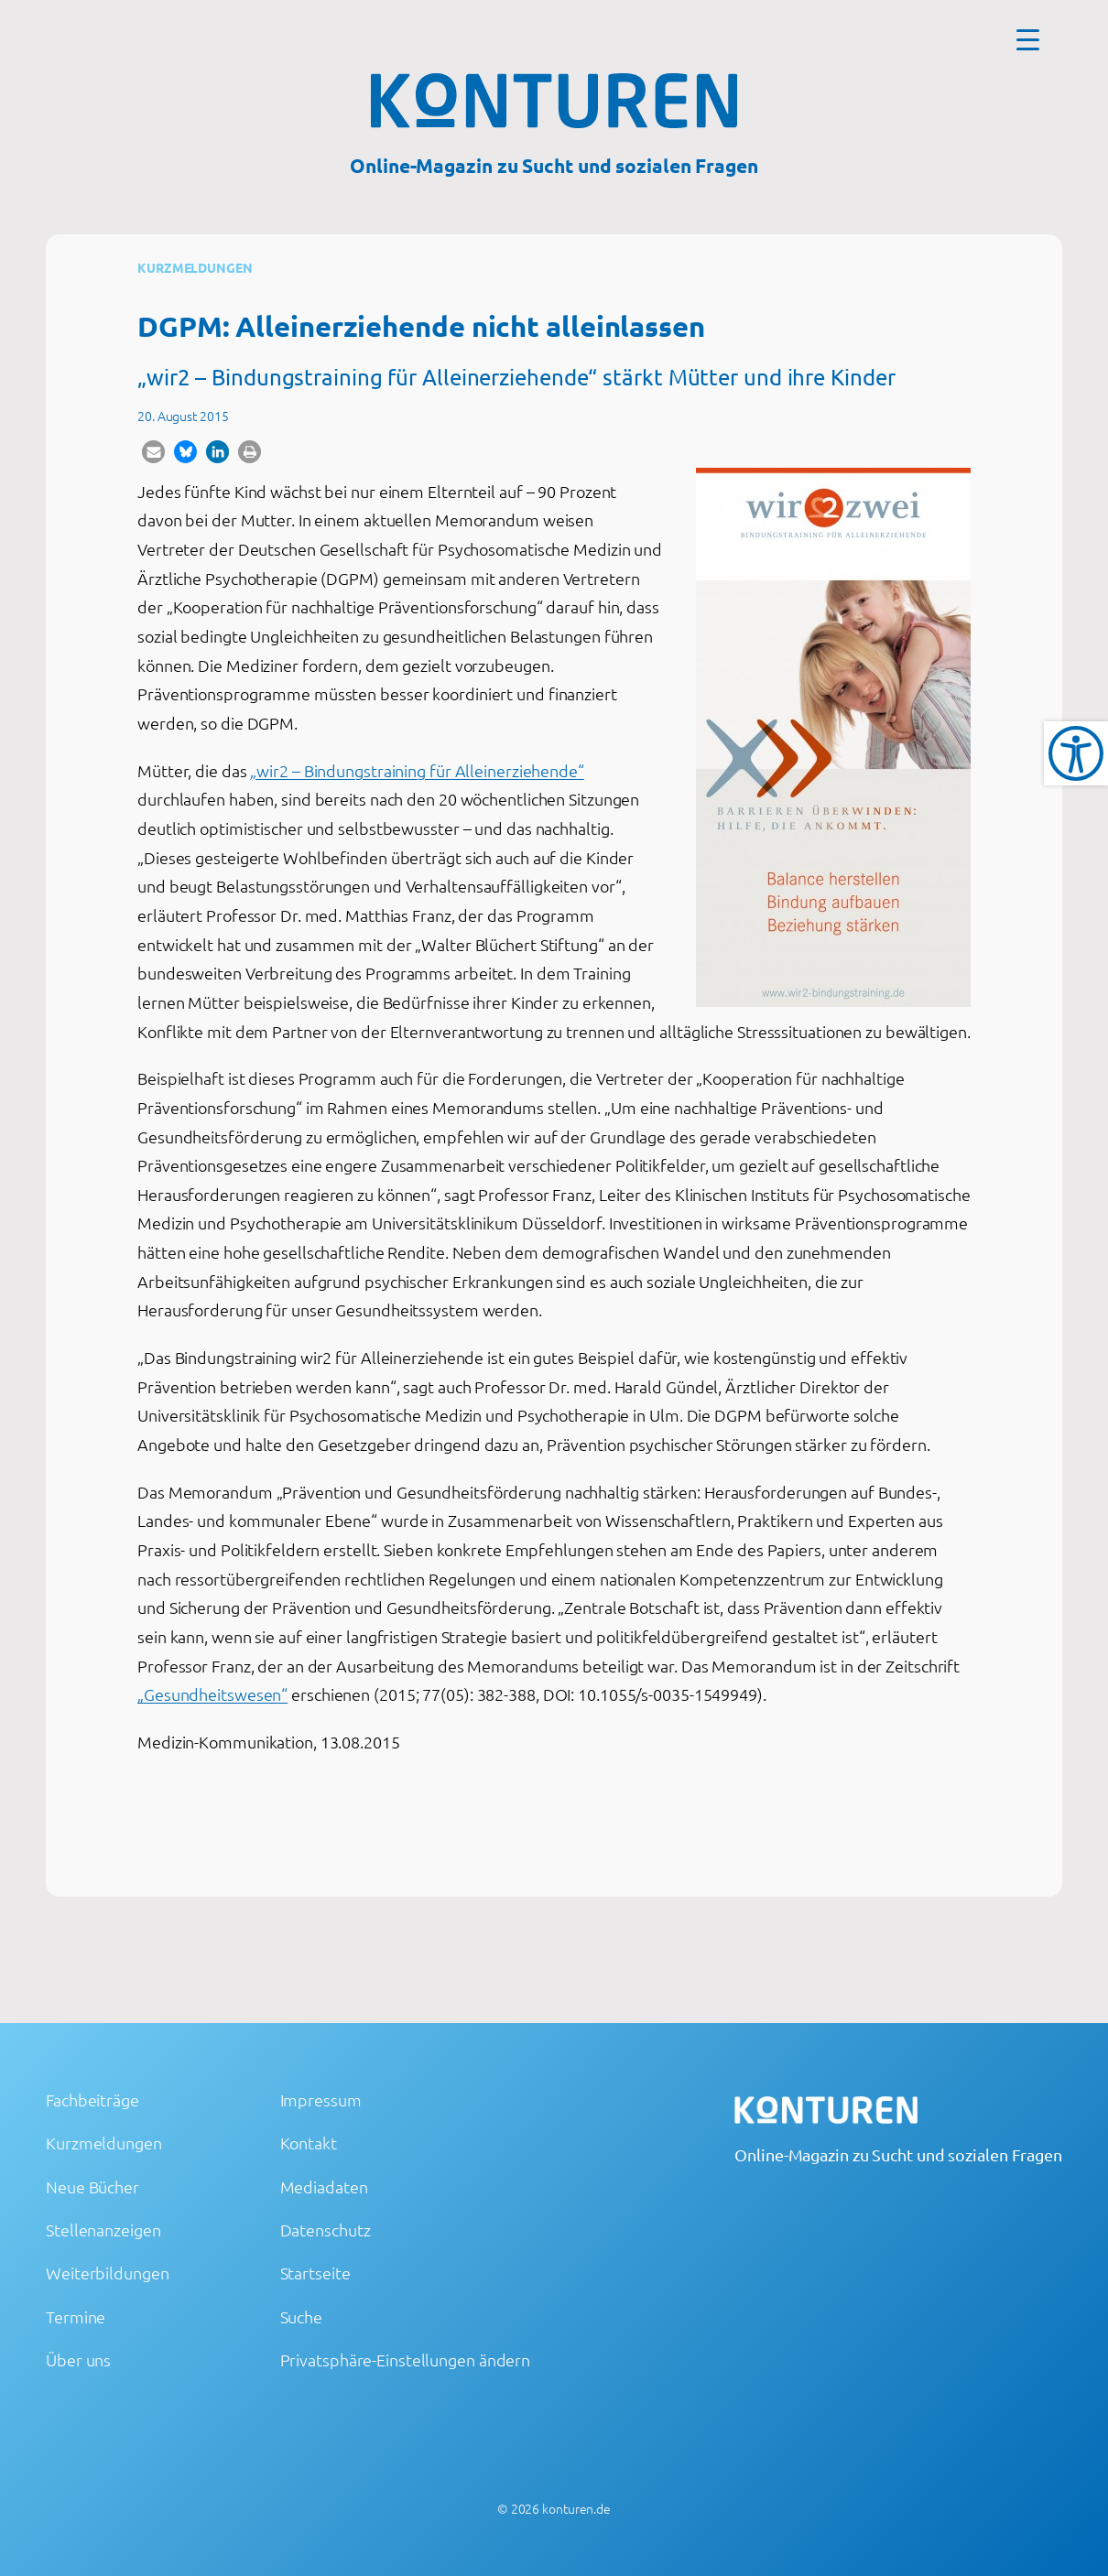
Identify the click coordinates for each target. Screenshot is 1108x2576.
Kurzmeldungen (195, 267)
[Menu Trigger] (1028, 39)
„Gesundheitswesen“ (212, 1694)
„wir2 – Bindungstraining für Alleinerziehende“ (416, 770)
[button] (153, 451)
